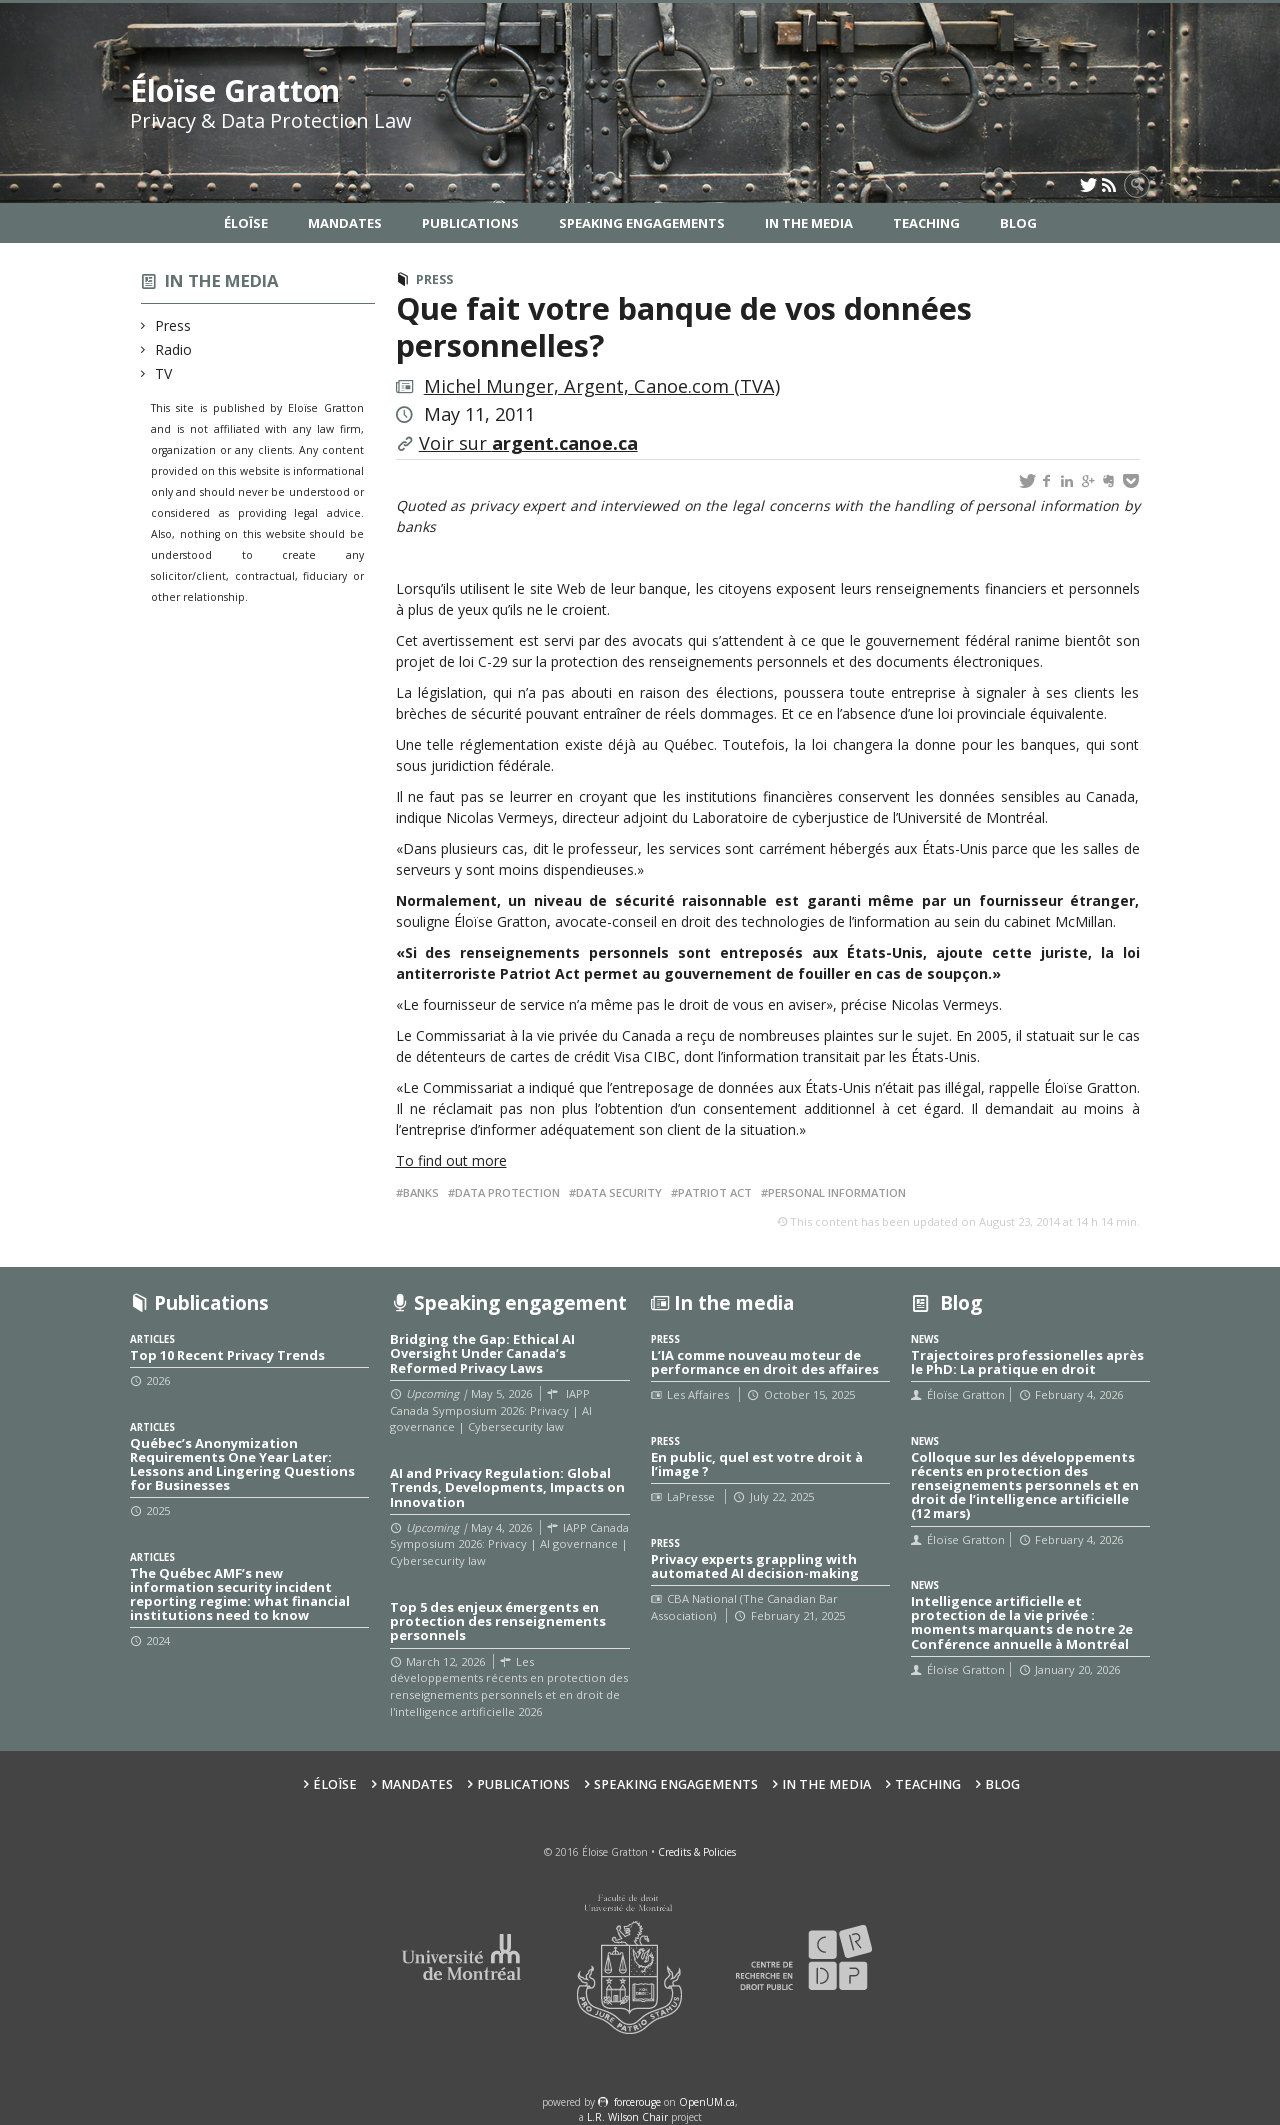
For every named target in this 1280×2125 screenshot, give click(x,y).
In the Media (809, 223)
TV (164, 373)
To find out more (451, 1160)
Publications (470, 223)
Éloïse (246, 223)
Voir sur (528, 443)
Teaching (926, 223)
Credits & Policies (697, 1852)
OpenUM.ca (707, 2102)
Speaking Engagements (642, 223)
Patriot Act (715, 1192)
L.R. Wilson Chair (627, 2117)
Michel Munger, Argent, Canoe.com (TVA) (602, 386)
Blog (1018, 223)
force (637, 2102)
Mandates (345, 223)
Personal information (837, 1192)
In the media (222, 280)
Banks (421, 1192)
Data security (619, 1192)
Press (173, 325)
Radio (174, 349)
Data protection (507, 1192)
